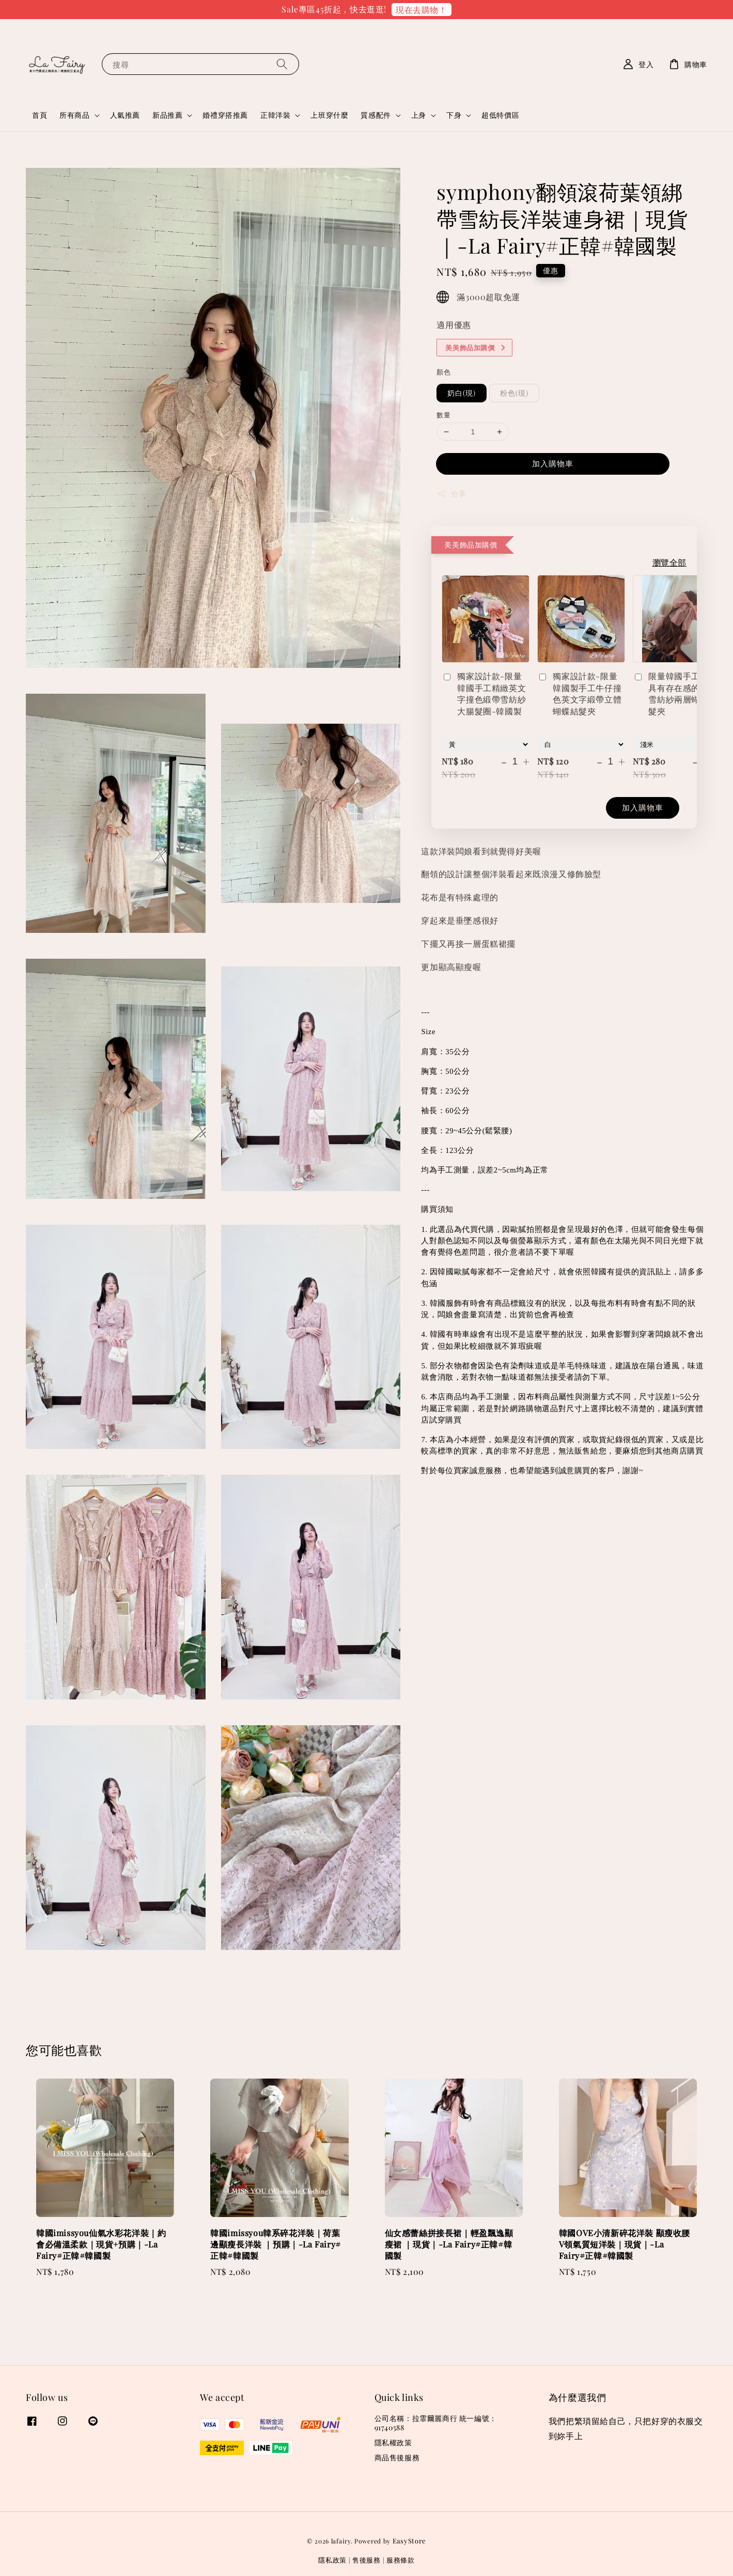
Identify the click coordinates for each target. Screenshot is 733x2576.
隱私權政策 (393, 2442)
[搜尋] (282, 64)
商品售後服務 (397, 2457)
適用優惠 (453, 324)
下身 (453, 115)
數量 (443, 414)
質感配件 (376, 115)
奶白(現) (461, 393)
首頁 (39, 115)
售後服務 (366, 2559)
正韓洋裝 (275, 115)
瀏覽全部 (669, 562)
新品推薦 (167, 115)
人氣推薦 (125, 115)
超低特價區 (500, 115)
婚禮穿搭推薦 (225, 115)
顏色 (443, 371)
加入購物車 (552, 463)
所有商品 (74, 115)
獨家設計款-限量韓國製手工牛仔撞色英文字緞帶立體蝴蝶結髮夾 (579, 693)
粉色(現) (514, 393)
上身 (418, 115)
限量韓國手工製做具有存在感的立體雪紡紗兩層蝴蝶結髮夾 (675, 693)
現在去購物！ (421, 9)
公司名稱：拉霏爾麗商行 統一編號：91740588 (436, 2423)
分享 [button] (451, 493)
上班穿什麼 (329, 115)
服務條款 (400, 2559)
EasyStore (409, 2540)
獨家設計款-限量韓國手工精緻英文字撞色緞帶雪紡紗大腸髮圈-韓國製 (484, 693)
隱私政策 (332, 2559)
